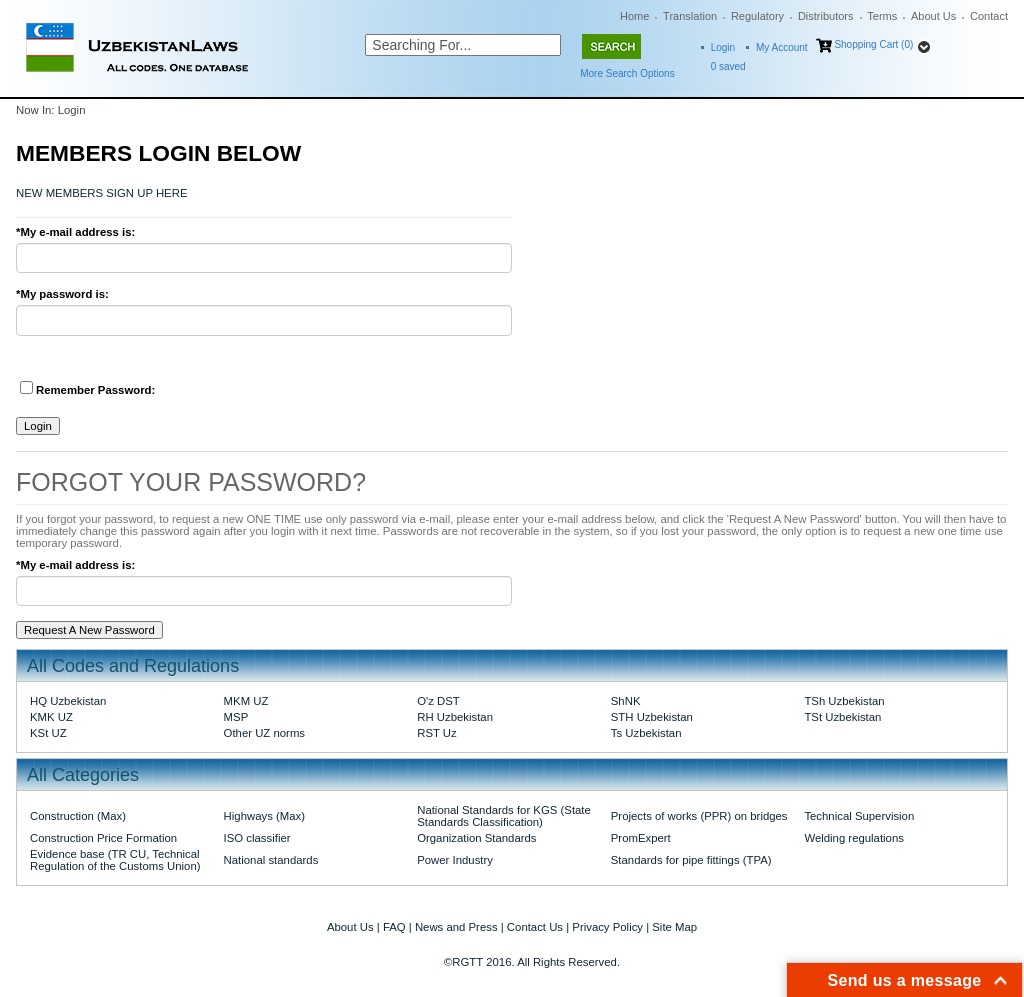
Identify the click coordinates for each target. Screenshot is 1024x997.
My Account (782, 47)
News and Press (456, 927)
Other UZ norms (264, 733)
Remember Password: (87, 388)
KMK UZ (51, 717)
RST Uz (437, 733)
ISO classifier (257, 838)
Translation (690, 16)
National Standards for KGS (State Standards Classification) (504, 816)
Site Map (674, 927)
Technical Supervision (859, 816)
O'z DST (438, 701)
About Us (933, 16)
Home (634, 16)
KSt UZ (48, 733)
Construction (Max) (78, 816)
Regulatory (757, 16)
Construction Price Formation (103, 838)
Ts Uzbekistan (646, 733)
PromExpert (641, 838)
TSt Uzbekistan (842, 717)
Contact (989, 16)
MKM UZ (246, 701)
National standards (271, 860)
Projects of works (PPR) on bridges (699, 816)
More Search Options (627, 73)
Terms (882, 16)
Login (723, 47)
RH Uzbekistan (455, 717)
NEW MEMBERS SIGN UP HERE (101, 193)
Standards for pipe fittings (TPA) (691, 860)
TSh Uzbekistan (844, 701)
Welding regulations (854, 838)
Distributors (826, 16)
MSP (236, 717)
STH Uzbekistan (652, 717)
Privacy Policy (607, 927)
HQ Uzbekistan (68, 701)
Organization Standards (476, 838)
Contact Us (535, 927)
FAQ (394, 927)
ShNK (626, 701)
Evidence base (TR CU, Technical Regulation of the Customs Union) (115, 860)
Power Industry (455, 860)
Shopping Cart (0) (873, 44)
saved (728, 66)
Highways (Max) (264, 816)
